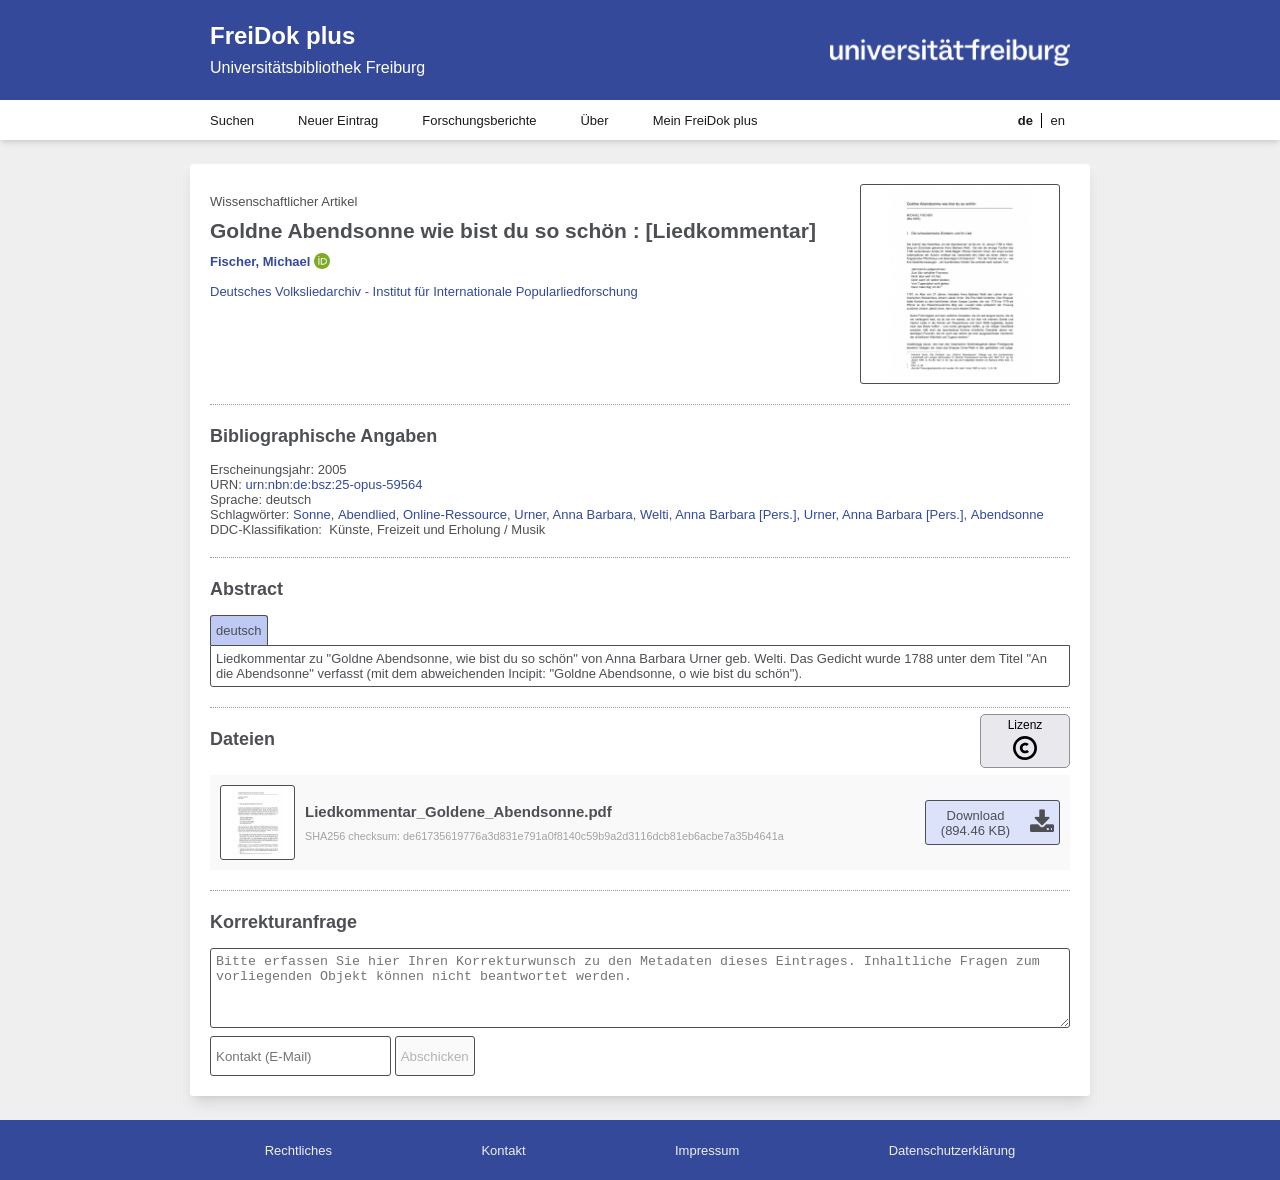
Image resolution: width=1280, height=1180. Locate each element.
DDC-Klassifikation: (268, 529)
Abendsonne (1007, 514)
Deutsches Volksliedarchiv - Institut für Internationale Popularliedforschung (424, 291)
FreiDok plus (282, 35)
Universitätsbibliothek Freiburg (317, 67)
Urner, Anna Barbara (573, 514)
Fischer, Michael (260, 261)
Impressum (707, 1150)
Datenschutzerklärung (952, 1150)
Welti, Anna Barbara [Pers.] (718, 514)
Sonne (312, 514)
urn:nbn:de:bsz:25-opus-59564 (333, 484)
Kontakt (503, 1150)
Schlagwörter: (251, 514)
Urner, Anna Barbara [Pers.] (884, 514)
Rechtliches (298, 1150)
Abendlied (367, 514)
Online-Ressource (455, 514)
